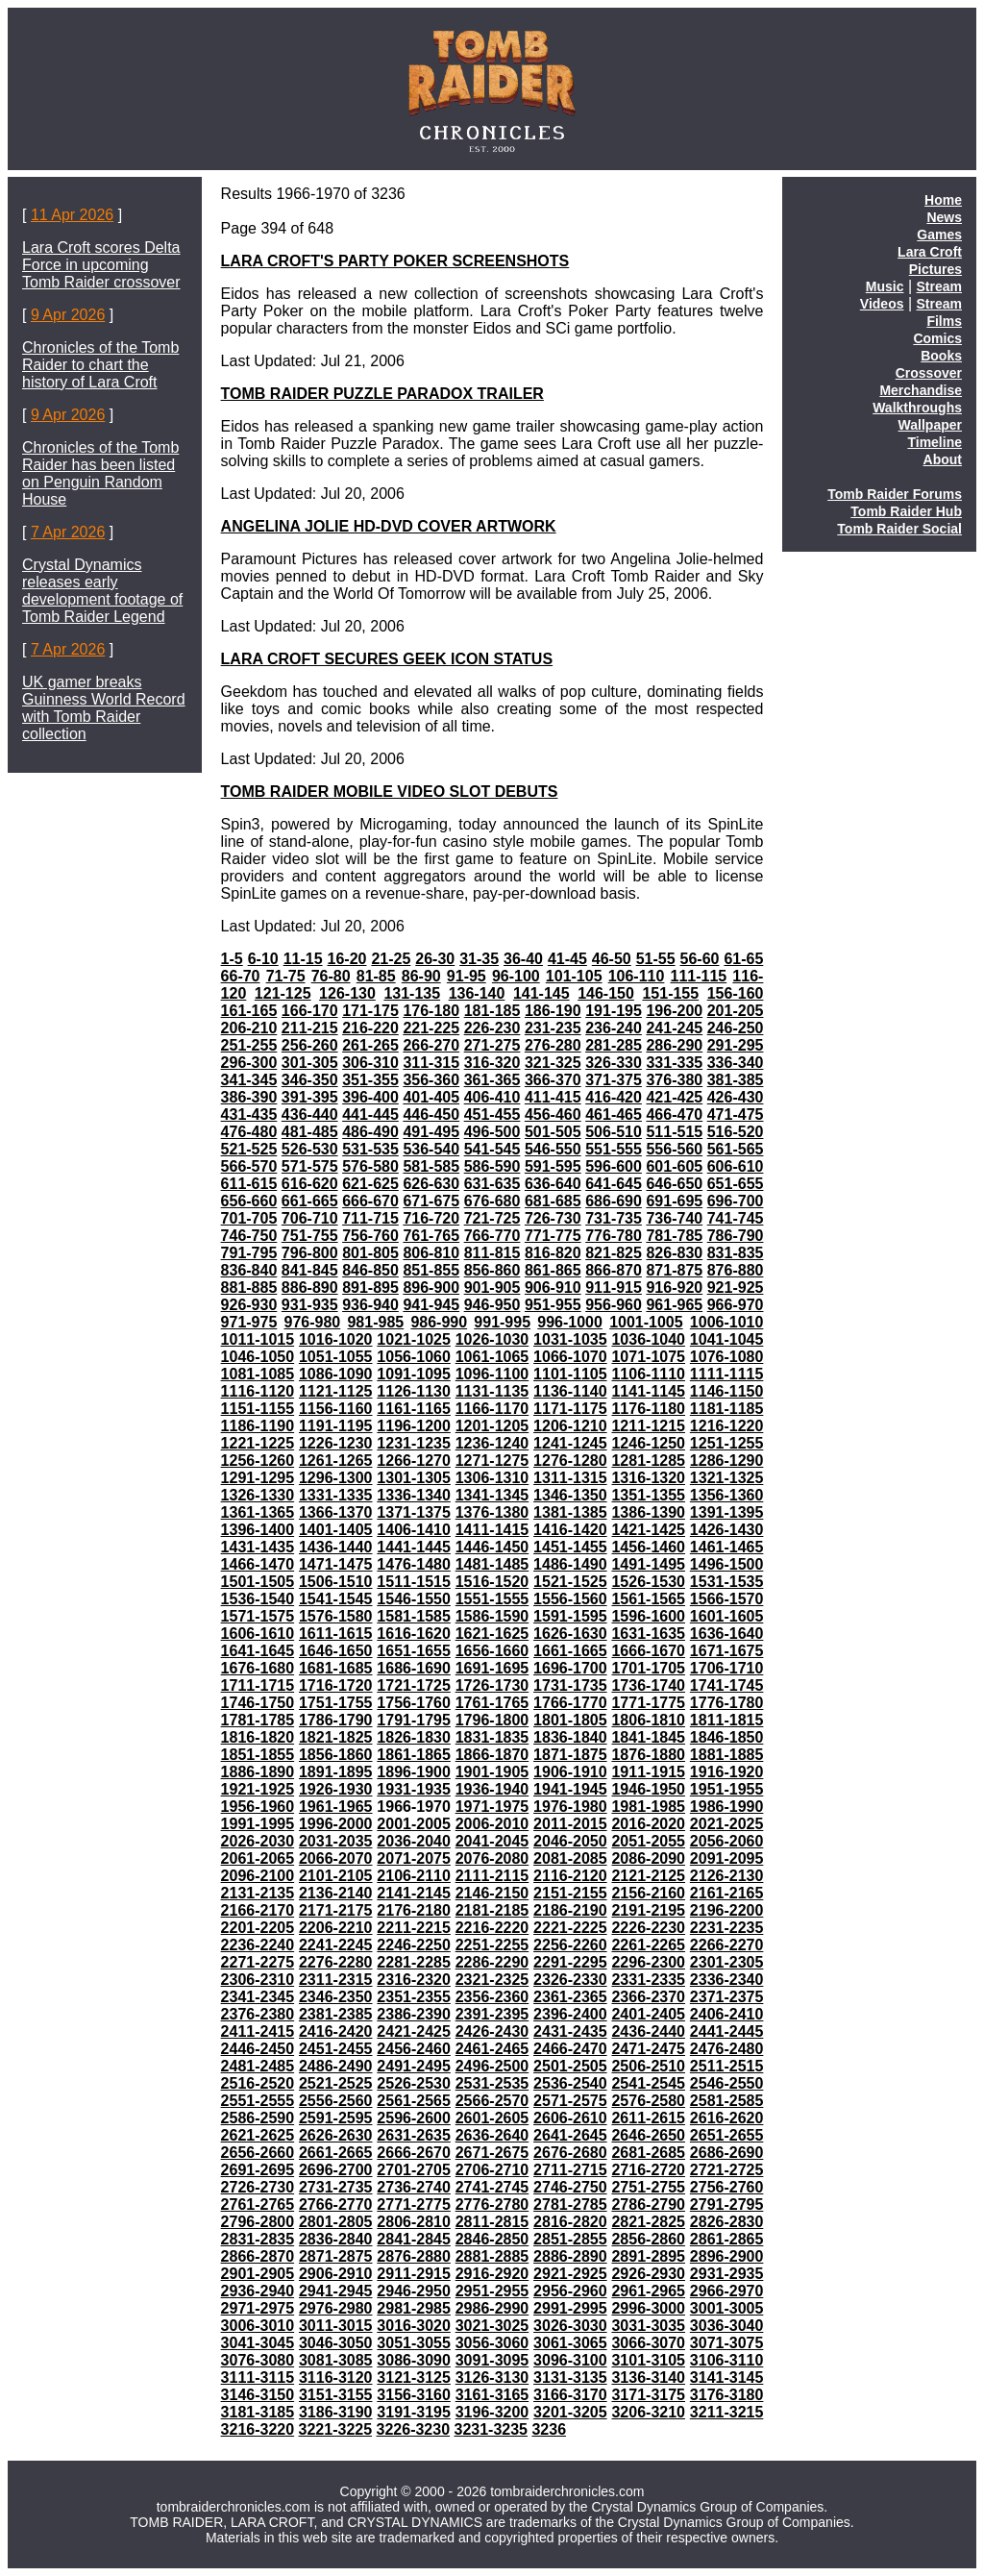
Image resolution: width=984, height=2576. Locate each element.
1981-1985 (648, 1806)
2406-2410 (727, 2014)
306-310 (370, 1062)
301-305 (310, 1062)
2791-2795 (727, 2204)
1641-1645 (258, 1651)
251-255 (249, 1045)
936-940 (370, 1305)
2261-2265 (648, 1945)
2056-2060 (727, 1841)
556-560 (674, 1149)
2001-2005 (414, 1824)
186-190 (553, 1011)
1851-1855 (258, 1754)
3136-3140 (648, 2377)
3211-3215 (727, 2412)
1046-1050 (258, 1357)
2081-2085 (570, 1858)
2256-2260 (570, 1945)
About (942, 459)
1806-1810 (648, 1720)
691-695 (674, 1201)
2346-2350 (336, 1997)
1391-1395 (727, 1512)
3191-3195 (414, 2412)
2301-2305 (727, 1962)
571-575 (310, 1166)
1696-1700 (570, 1668)
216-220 (370, 1028)
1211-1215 (648, 1426)
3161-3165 (492, 2395)
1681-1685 (336, 1668)
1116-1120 (258, 1391)
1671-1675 (727, 1651)
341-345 (249, 1080)
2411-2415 (258, 2031)
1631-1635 (648, 1633)
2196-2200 (727, 1910)
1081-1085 (258, 1374)
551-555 (613, 1149)
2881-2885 (492, 2256)
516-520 (735, 1132)
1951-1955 (727, 1789)
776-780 (613, 1235)
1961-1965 (336, 1806)
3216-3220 (258, 2429)
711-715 (370, 1218)
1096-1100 (492, 1374)
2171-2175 (336, 1910)
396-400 (370, 1097)
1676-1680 (258, 1668)
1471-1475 (336, 1564)
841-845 (310, 1270)
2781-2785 (570, 2204)
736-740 (674, 1218)
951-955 (553, 1305)
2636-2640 (492, 2135)
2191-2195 (648, 1910)
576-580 (370, 1166)
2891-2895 (648, 2256)
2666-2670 (414, 2152)
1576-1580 (336, 1616)
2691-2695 (258, 2170)
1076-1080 (727, 1357)
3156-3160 (414, 2395)
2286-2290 (492, 1962)
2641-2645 (570, 2135)
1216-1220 (727, 1426)
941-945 (431, 1305)
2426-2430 (492, 2031)
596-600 (613, 1166)
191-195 (613, 1011)
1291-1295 (258, 1478)
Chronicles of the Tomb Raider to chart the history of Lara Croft (100, 364)
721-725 (492, 1218)
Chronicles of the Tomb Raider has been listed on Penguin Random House (100, 473)
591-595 (553, 1166)
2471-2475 (648, 2049)
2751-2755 (648, 2187)
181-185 (492, 1011)
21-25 (390, 959)
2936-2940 (258, 2291)
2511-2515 (727, 2066)
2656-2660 (258, 2152)
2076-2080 (492, 1858)
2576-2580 (648, 2101)
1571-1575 (258, 1616)
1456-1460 (648, 1547)
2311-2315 (336, 1979)
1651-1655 (414, 1651)
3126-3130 (492, 2377)
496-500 (492, 1132)
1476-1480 (414, 1564)
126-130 (347, 993)
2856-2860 (648, 2239)
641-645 (613, 1184)
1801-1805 (570, 1720)
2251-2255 (492, 1945)
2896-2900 (727, 2256)
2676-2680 (570, 2152)
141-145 (541, 993)
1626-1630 (570, 1633)
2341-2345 (258, 1997)
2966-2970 (727, 2291)
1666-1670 (648, 1651)
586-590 (492, 1166)
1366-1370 (336, 1512)
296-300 (249, 1062)
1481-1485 (492, 1564)
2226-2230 (648, 1928)
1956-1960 (258, 1806)
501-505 (553, 1132)
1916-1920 (727, 1772)
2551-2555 (258, 2101)
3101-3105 (648, 2360)
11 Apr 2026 (72, 215)
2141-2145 (414, 1893)
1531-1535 (727, 1581)
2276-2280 (336, 1962)
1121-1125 (336, 1391)
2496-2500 (492, 2066)
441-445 (370, 1114)
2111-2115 (492, 1876)
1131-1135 (492, 1391)
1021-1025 (414, 1339)
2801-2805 (336, 2222)
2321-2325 (492, 1979)
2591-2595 (336, 2118)
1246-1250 (648, 1443)
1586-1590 (492, 1616)
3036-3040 (727, 2325)
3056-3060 (492, 2343)
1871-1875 (570, 1754)
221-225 (431, 1028)
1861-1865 (414, 1754)
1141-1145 (648, 1391)
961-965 (674, 1305)
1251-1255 (727, 1443)
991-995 (502, 1322)
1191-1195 (336, 1426)
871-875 (674, 1270)
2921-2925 (570, 2274)
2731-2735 (336, 2187)
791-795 (249, 1253)
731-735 (613, 1218)
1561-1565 (648, 1599)
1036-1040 (648, 1339)
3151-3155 (336, 2395)
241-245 (674, 1028)
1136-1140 (570, 1391)
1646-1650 (336, 1651)
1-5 (232, 959)
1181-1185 (727, 1408)
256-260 (310, 1045)
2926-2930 (648, 2274)
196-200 (674, 1011)
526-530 (310, 1149)
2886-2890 (570, 2256)
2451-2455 (336, 2049)
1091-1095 (414, 1374)
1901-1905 (492, 1772)
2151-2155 (570, 1893)
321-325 (553, 1062)
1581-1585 (414, 1616)
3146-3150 (258, 2395)
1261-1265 (336, 1460)
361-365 (492, 1080)
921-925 (735, 1287)
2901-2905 (258, 2274)
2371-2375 (727, 1997)
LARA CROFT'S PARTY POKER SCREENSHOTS (395, 261)
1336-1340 (414, 1495)
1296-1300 (336, 1478)
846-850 (370, 1270)
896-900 (431, 1287)
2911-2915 (414, 2274)
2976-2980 (336, 2308)
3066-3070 (648, 2343)
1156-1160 (336, 1408)
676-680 (492, 1201)
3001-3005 (727, 2308)
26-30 (435, 959)
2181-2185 (492, 1910)
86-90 (421, 976)
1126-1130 (414, 1391)
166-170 (310, 1011)
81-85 (376, 976)
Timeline (934, 442)
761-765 (431, 1235)
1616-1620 (414, 1633)
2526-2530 (414, 2083)
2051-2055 (648, 1841)
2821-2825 (648, 2222)
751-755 (310, 1235)
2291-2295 (570, 1962)
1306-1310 (492, 1478)
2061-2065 (258, 1858)
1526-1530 (648, 1581)
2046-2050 (570, 1841)
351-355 (370, 1080)
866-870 (613, 1270)
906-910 (553, 1287)
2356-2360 (492, 1997)
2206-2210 (336, 1928)
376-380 (674, 1080)
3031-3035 (648, 2325)
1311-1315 (570, 1478)
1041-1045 (727, 1339)
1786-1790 (336, 1720)
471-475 (735, 1114)
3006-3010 (258, 2325)
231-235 (553, 1028)
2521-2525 (336, 2083)
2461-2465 (492, 2049)
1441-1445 (414, 1547)
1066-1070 (570, 1357)
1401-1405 (336, 1530)
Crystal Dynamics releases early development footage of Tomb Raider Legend (102, 591)
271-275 (492, 1045)
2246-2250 (414, 1945)
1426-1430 (727, 1530)
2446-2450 (258, 2049)
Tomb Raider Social (899, 528)
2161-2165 (727, 1893)
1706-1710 (727, 1668)
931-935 (310, 1305)
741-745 (735, 1218)
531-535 (370, 1149)
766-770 (492, 1235)
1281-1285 (648, 1460)
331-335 (674, 1062)
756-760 (370, 1235)
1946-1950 (648, 1789)
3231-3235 (492, 2429)
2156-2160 (648, 1893)
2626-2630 (336, 2135)
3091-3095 (492, 2360)
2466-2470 (570, 2049)
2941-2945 (336, 2291)
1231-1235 (414, 1443)
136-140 (477, 993)
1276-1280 (570, 1460)
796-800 (310, 1253)
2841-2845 (414, 2239)
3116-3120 (336, 2377)
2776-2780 (492, 2204)
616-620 (310, 1184)
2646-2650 (648, 2135)
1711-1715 (258, 1685)
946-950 (492, 1305)
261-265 (370, 1045)
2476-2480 (727, 2049)
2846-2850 (492, 2239)
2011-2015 (570, 1824)
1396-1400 (258, 1530)
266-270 (431, 1045)
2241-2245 (336, 1945)
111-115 (699, 976)
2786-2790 (648, 2204)
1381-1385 (570, 1512)
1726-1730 (492, 1685)
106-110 (636, 976)
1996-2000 (336, 1824)
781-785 (674, 1235)
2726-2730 (258, 2187)
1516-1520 (492, 1581)
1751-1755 (336, 1703)
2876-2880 (414, 2256)
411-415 (553, 1097)
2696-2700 (336, 2170)
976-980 (312, 1322)
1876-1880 (648, 1754)
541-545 (492, 1149)
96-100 (516, 976)
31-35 (479, 959)
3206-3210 (648, 2412)
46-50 (611, 959)
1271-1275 (492, 1460)
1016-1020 (336, 1339)
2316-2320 (414, 1979)
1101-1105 (570, 1374)
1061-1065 (492, 1357)
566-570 (249, 1166)
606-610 (735, 1166)
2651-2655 (727, 2135)
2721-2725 (727, 2170)
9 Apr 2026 (68, 315)
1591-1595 (570, 1616)
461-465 (613, 1114)
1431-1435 (258, 1547)
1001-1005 (646, 1322)
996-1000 (570, 1322)
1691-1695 (492, 1668)
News (944, 217)
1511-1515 (414, 1581)
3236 (548, 2429)
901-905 (492, 1287)
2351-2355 (414, 1997)
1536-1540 (258, 1599)
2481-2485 (258, 2066)
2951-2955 (492, 2291)
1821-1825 (336, 1737)
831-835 (735, 1253)
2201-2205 (258, 1928)
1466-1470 (258, 1564)
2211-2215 (414, 1928)
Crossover (929, 373)
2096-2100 (258, 1876)
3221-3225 (336, 2429)
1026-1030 (492, 1339)
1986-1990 (727, 1806)
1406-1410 (414, 1530)
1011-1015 (258, 1339)
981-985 (375, 1322)
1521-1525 (570, 1581)
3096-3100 (570, 2360)
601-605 (674, 1166)
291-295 (735, 1045)
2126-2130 (727, 1876)
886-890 (310, 1287)
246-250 (735, 1028)
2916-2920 (492, 2274)
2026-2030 (258, 1841)
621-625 (370, 1184)
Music (885, 286)
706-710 (310, 1218)
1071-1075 (648, 1357)
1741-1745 (727, 1685)
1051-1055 (336, 1357)
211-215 (310, 1028)
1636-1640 (727, 1633)
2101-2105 (336, 1876)
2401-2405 (648, 2014)
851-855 (431, 1270)
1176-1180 (648, 1408)
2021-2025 (727, 1824)
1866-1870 (492, 1754)
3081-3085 (336, 2360)
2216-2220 (492, 1928)
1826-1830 (414, 1737)
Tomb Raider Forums (894, 494)
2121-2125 (648, 1876)
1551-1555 (492, 1599)
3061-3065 (570, 2343)
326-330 (613, 1062)
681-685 (553, 1201)
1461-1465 (727, 1547)
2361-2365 (570, 1997)
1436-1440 (336, 1547)
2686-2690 (727, 2152)
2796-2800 (258, 2222)
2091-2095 (727, 1858)
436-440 (310, 1114)
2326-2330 (570, 1979)
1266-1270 (414, 1460)
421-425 (674, 1097)
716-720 (431, 1218)
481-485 (310, 1132)
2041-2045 (492, 1841)
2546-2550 (727, 2083)
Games (939, 234)
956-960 (613, 1305)
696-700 (735, 1201)
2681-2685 (648, 2152)
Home (943, 200)
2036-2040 (414, 1841)
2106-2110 (414, 1876)
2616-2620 (727, 2118)
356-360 (431, 1080)
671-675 (431, 1201)
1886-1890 (258, 1772)
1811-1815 (727, 1720)
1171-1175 (570, 1408)
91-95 (466, 976)
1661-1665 (570, 1651)
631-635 (492, 1184)
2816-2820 (570, 2222)
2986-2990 (492, 2308)
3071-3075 (727, 2343)
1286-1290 (727, 1460)
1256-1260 (258, 1460)
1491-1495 (648, 1564)
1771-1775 (648, 1703)
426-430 (735, 1097)
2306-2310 (258, 1979)
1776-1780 (727, 1703)
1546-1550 (414, 1599)
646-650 (674, 1184)
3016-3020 (414, 2325)
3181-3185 (258, 2412)
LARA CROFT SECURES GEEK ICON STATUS (387, 659)
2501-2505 (570, 2066)
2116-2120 (570, 1876)
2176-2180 (414, 1910)
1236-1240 (492, 1443)
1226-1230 (336, 1443)
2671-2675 (492, 2152)
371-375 (613, 1080)
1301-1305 (414, 1478)
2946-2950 (414, 2291)
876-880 (735, 1270)
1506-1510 (336, 1581)
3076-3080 (258, 2360)
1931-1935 (414, 1789)
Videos (882, 303)
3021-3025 (492, 2325)
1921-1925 (258, 1789)
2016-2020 (648, 1824)
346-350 (310, 1080)
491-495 (431, 1132)
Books (941, 355)
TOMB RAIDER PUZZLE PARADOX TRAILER (382, 393)
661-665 (310, 1201)
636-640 (553, 1184)
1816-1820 (258, 1737)
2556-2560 (336, 2101)
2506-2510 (648, 2066)
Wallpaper (930, 425)
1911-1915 (648, 1772)
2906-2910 (336, 2274)
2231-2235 (727, 1928)
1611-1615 (336, 1633)
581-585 (431, 1166)
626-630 (431, 1184)
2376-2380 (258, 2014)
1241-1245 (570, 1443)
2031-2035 (336, 1841)
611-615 (249, 1184)
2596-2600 (414, 2118)
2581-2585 (727, 2101)
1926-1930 (336, 1789)
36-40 (523, 959)
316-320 (492, 1062)
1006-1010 (727, 1322)
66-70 (240, 976)
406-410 (492, 1097)
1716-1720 (336, 1685)
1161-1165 (414, 1408)
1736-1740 (648, 1685)
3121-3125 (414, 2377)
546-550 (553, 1149)
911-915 (613, 1287)
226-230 (492, 1028)
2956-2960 (570, 2291)
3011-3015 (336, 2325)
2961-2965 (648, 2291)
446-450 (431, 1114)
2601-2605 (492, 2118)
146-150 (606, 993)
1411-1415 (492, 1530)
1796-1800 (492, 1720)
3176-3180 (727, 2395)
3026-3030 (570, 2325)
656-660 (249, 1201)
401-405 (431, 1097)
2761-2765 (258, 2204)
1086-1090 (336, 1374)
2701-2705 (414, 2170)
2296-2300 (648, 1962)
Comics (937, 338)
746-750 (249, 1235)
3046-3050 (336, 2343)
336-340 (735, 1062)
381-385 (735, 1080)
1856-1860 (336, 1754)
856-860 (492, 1270)
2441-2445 (727, 2031)
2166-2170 (258, 1910)
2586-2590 (258, 2118)
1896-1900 (414, 1772)
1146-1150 (727, 1391)
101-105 (574, 976)
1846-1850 (727, 1737)
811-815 (492, 1253)
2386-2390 (414, 2014)
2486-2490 (336, 2066)
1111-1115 (727, 1374)
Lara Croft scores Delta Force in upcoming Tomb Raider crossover (101, 264)
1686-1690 (414, 1668)
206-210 (249, 1028)
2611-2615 (648, 2118)
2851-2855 (570, 2239)
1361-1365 (258, 1512)
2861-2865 (727, 2239)
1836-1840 (570, 1737)
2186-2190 (570, 1910)
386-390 (249, 1097)
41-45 (567, 959)
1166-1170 (492, 1408)
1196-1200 (414, 1426)
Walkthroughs (917, 407)
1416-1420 (570, 1530)
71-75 (286, 976)
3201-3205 (570, 2412)
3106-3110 (727, 2360)
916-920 (674, 1287)
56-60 (700, 959)
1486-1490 (570, 1564)
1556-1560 (570, 1599)
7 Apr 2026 (68, 532)
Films (944, 321)
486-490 (370, 1132)
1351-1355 (648, 1495)
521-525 (249, 1149)
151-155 (670, 993)
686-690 (613, 1201)
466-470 (674, 1114)
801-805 (370, 1253)
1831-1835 (492, 1737)
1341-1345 (492, 1495)
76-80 (331, 976)
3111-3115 (258, 2377)
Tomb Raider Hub (906, 511)
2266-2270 (727, 1945)
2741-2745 (492, 2187)
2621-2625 (258, 2135)
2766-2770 (336, 2204)
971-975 (249, 1322)
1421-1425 (648, 1530)
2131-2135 (258, 1893)
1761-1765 (492, 1703)
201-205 (735, 1011)
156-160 (735, 993)
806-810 (431, 1253)
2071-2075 (414, 1858)
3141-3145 (727, 2377)
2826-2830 (727, 2222)
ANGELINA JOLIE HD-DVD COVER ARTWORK (388, 526)
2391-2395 (492, 2014)
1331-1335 (336, 1495)
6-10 (263, 959)
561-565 (735, 1149)
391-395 (310, 1097)
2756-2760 (727, 2187)
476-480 (249, 1132)
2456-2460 (414, 2049)
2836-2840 (336, 2239)
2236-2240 (258, 1945)
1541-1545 (336, 1599)
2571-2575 (570, 2101)
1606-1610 (258, 1633)
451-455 (492, 1114)
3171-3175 (648, 2395)
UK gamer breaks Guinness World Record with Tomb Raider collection (103, 708)
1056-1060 (414, 1357)
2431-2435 (570, 2031)
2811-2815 (492, 2222)
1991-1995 (258, 1824)
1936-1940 (492, 1789)
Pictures (935, 269)
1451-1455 (570, 1547)
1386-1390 (648, 1512)
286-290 (674, 1045)
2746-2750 (570, 2187)
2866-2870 (258, 2256)
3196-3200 (492, 2412)
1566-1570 (727, 1599)
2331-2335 (648, 1979)
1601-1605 (727, 1616)
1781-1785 (258, 1720)
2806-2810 (414, 2222)
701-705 (249, 1218)
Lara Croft (930, 252)
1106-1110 (648, 1374)
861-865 (553, 1270)
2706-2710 (492, 2170)
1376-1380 (492, 1512)
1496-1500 (727, 1564)
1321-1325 (727, 1478)
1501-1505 (258, 1581)
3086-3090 (414, 2360)
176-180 (431, 1011)
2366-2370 (648, 1997)
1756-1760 (414, 1703)
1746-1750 (258, 1703)
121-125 (283, 993)
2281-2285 (414, 1962)
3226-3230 (414, 2429)
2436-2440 (648, 2031)
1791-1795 (414, 1720)
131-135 (411, 993)
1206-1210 (570, 1426)
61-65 (743, 959)
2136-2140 (336, 1893)
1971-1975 (492, 1806)
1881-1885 (727, 1754)
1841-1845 (648, 1737)
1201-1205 (492, 1426)
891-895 (370, 1287)
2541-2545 (648, 2083)
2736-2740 (414, 2187)
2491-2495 (414, 2066)
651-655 (735, 1184)
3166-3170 (570, 2395)
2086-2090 (648, 1858)
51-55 (656, 959)
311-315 (431, 1062)
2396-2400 (570, 2014)
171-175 (370, 1011)
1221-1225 (258, 1443)
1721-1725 (414, 1685)
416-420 (613, 1097)
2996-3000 (648, 2308)
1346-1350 (570, 1495)
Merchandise (920, 390)
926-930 (249, 1305)
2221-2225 (570, 1928)
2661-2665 (336, 2152)
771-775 (553, 1235)
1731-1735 (570, 1685)
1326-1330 (258, 1495)
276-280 (553, 1045)
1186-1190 (258, 1426)
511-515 (674, 1132)
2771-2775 (414, 2204)
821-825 (613, 1253)
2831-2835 (258, 2239)
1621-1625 (492, 1633)
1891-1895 (336, 1772)
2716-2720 (648, 2170)
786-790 (735, 1235)
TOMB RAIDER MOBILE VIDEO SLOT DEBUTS (389, 791)
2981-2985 (414, 2308)
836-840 (249, 1270)
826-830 (674, 1253)
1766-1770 (570, 1703)
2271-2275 (258, 1962)
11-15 (303, 959)
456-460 (553, 1114)
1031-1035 (570, 1339)
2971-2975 (258, 2308)
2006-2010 (492, 1824)
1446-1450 (492, 1547)
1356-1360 (727, 1495)
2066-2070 (336, 1858)
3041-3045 (258, 2343)
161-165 (249, 1011)
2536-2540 (570, 2083)
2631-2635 (414, 2135)
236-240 (613, 1028)
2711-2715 (570, 2170)
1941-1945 (570, 1789)
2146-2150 (492, 1893)
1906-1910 (570, 1772)
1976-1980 (570, 1806)
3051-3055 (414, 2343)
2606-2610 (570, 2118)
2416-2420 (336, 2031)
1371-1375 (414, 1512)
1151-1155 (258, 1408)
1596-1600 (648, 1616)
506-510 (613, 1132)
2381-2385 (336, 2014)
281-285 (613, 1045)
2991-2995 (570, 2308)
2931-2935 (727, 2274)
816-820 (553, 1253)
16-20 (347, 959)
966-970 (735, 1305)
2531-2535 (492, 2083)
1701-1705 (648, 1668)
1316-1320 (648, 1478)
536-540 (431, 1149)
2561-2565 (414, 2101)
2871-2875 (336, 2256)
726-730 (553, 1218)
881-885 (249, 1287)
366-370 (553, 1080)
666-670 (370, 1201)
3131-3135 (570, 2377)
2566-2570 (492, 2101)
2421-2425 (414, 2031)
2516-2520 (258, 2083)
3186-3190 (336, 2412)
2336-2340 (727, 1979)
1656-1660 (492, 1651)
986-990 (438, 1322)
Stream (939, 286)
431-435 (249, 1114)
